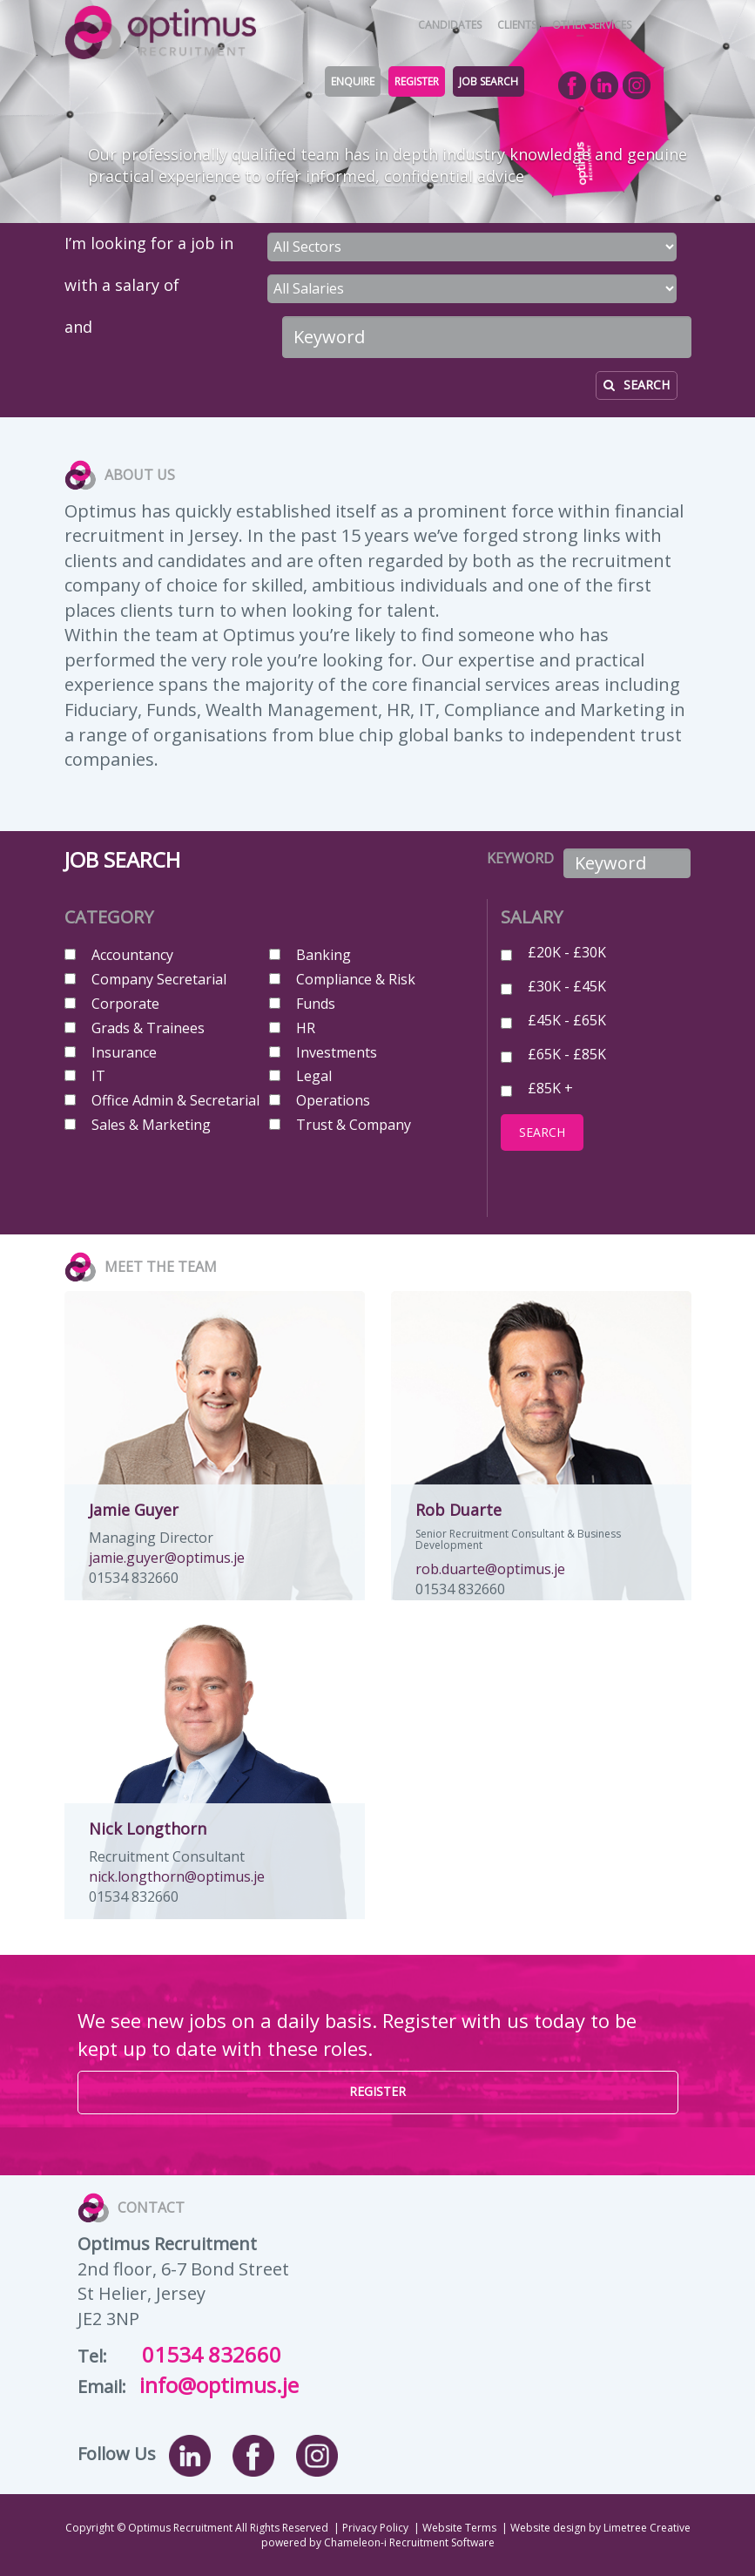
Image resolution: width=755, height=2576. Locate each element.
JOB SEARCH (488, 81)
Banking (323, 954)
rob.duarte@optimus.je (490, 1569)
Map (567, 2339)
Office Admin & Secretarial (175, 1100)
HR (305, 1028)
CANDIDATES (450, 24)
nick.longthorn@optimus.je (177, 1876)
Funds (315, 1003)
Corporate (125, 1003)
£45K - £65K (567, 1019)
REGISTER (416, 81)
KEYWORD (512, 858)
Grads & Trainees (148, 1028)
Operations (333, 1100)
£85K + (550, 1087)
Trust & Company (353, 1124)
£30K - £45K (567, 985)
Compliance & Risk (355, 979)
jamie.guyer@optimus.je (167, 1557)
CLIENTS (516, 24)
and (78, 326)
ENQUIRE (352, 81)
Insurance (124, 1052)
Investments (336, 1052)
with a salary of (121, 284)
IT (98, 1075)
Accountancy (132, 954)
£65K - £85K (567, 1053)
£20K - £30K (567, 951)
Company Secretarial (158, 979)
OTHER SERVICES (591, 24)
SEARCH (636, 384)
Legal (314, 1075)
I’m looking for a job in (148, 243)
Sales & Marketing (151, 1124)
